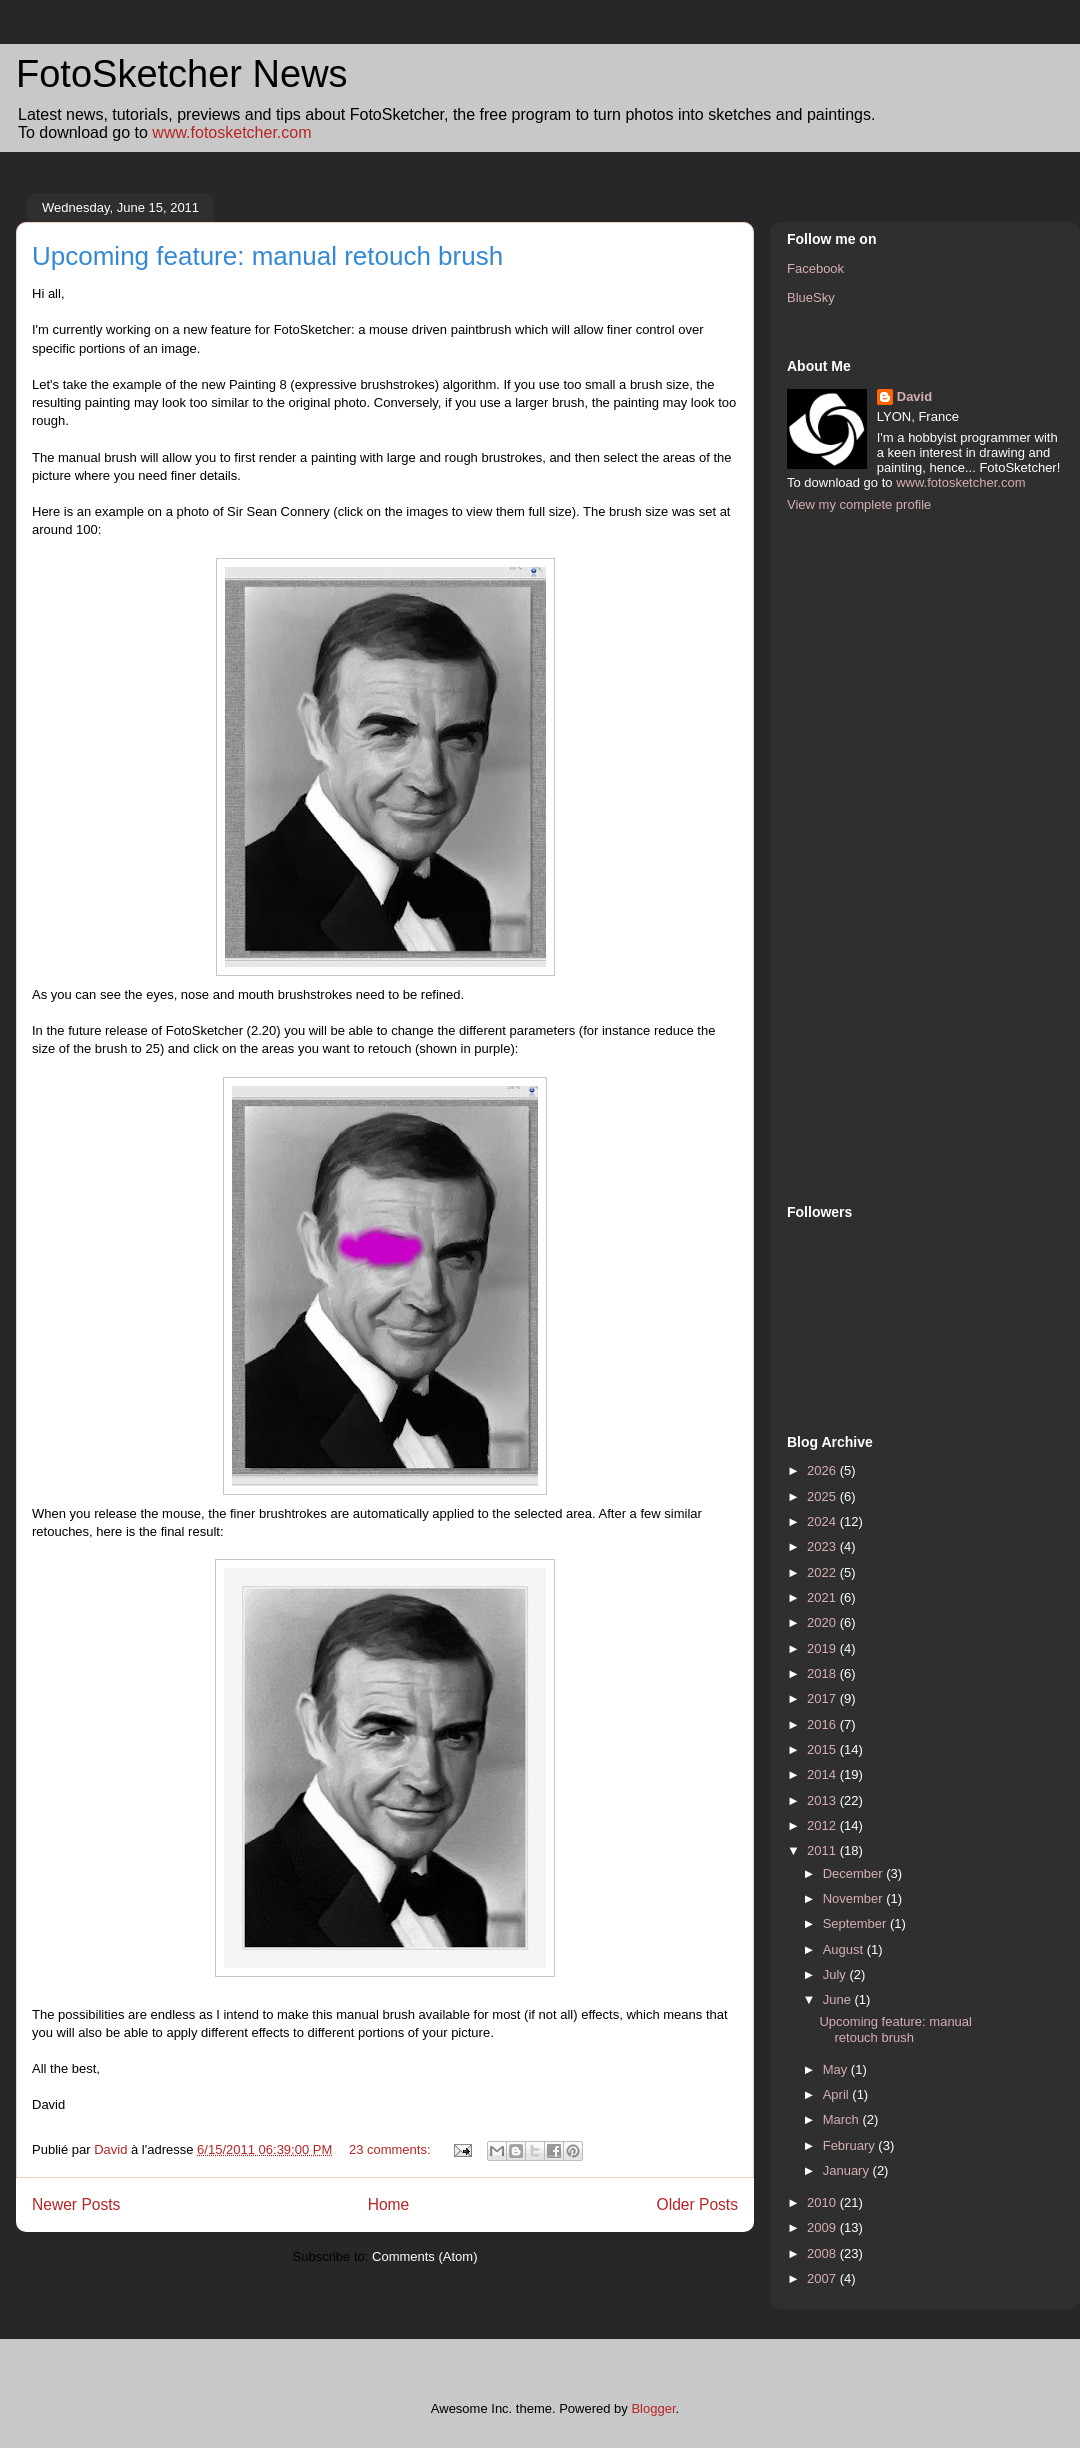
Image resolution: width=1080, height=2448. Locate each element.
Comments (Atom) (424, 2256)
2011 (823, 1850)
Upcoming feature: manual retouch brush (267, 256)
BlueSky (811, 297)
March (843, 2119)
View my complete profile (859, 504)
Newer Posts (76, 2204)
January (848, 2170)
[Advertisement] (867, 856)
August (845, 1949)
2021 (823, 1597)
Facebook (815, 268)
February (851, 2145)
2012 (823, 1825)
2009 (823, 2227)
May (837, 2069)
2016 (823, 1724)
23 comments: (391, 2149)
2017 (823, 1698)
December (855, 1873)
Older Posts (697, 2204)
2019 (823, 1648)
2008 (823, 2253)
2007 (823, 2278)
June (839, 1999)
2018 (823, 1673)
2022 (823, 1572)
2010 (823, 2202)
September (856, 1923)
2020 (823, 1622)
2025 (823, 1496)
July (836, 1974)
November (855, 1898)
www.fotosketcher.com (231, 132)
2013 (823, 1800)
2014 (823, 1774)
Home (389, 2204)
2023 (823, 1546)
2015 (823, 1749)
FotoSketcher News (182, 74)
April (838, 2094)
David (914, 396)
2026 (823, 1470)
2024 (823, 1521)
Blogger (653, 2408)
